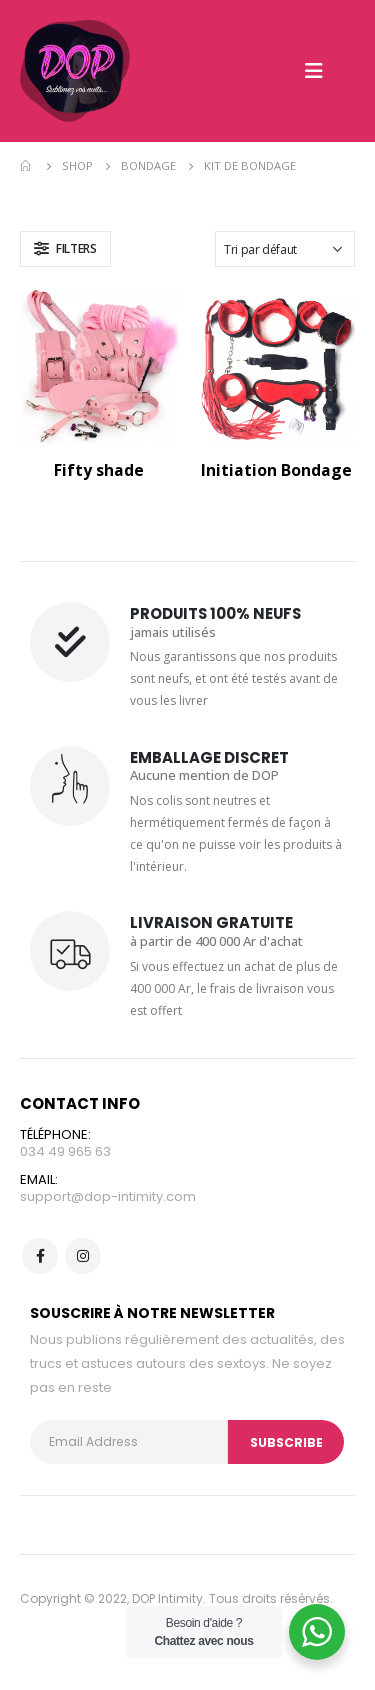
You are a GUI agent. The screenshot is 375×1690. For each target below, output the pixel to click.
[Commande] (285, 249)
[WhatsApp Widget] (317, 1632)
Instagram (83, 1256)
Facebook (40, 1256)
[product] (99, 366)
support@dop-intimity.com (108, 1196)
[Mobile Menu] (314, 71)
